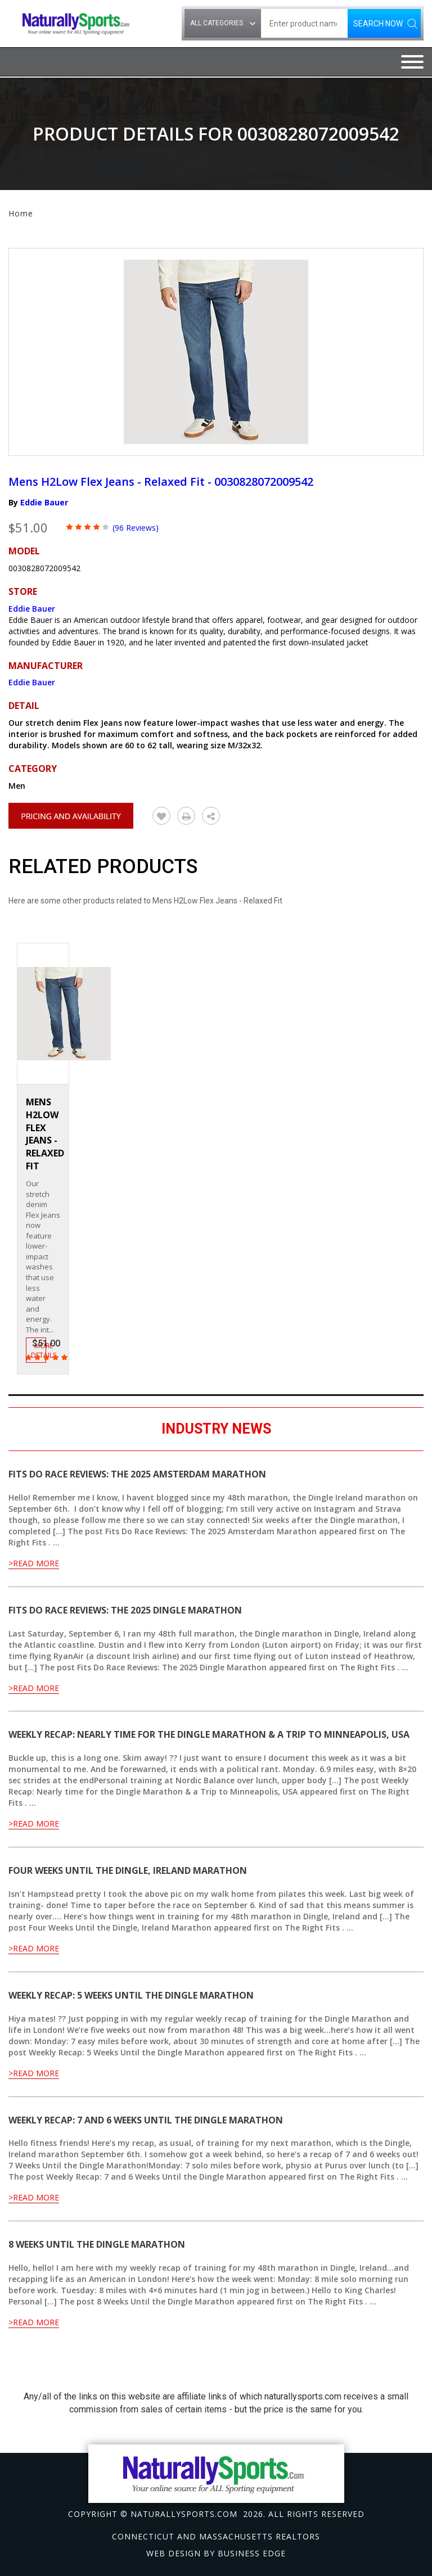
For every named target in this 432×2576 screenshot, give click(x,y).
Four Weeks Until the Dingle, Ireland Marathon (127, 1870)
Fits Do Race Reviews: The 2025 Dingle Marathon (125, 1610)
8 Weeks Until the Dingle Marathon (96, 2244)
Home (20, 213)
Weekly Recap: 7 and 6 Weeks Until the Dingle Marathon (145, 2120)
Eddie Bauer (44, 502)
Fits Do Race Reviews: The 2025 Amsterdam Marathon (137, 1474)
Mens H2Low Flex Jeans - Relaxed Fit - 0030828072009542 (160, 481)
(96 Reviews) (135, 527)
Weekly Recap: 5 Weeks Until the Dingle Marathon (131, 1995)
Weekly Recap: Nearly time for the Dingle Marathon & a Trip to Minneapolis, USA (209, 1734)
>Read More (33, 1563)
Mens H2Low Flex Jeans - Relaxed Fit (45, 1134)
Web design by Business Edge (216, 2553)
